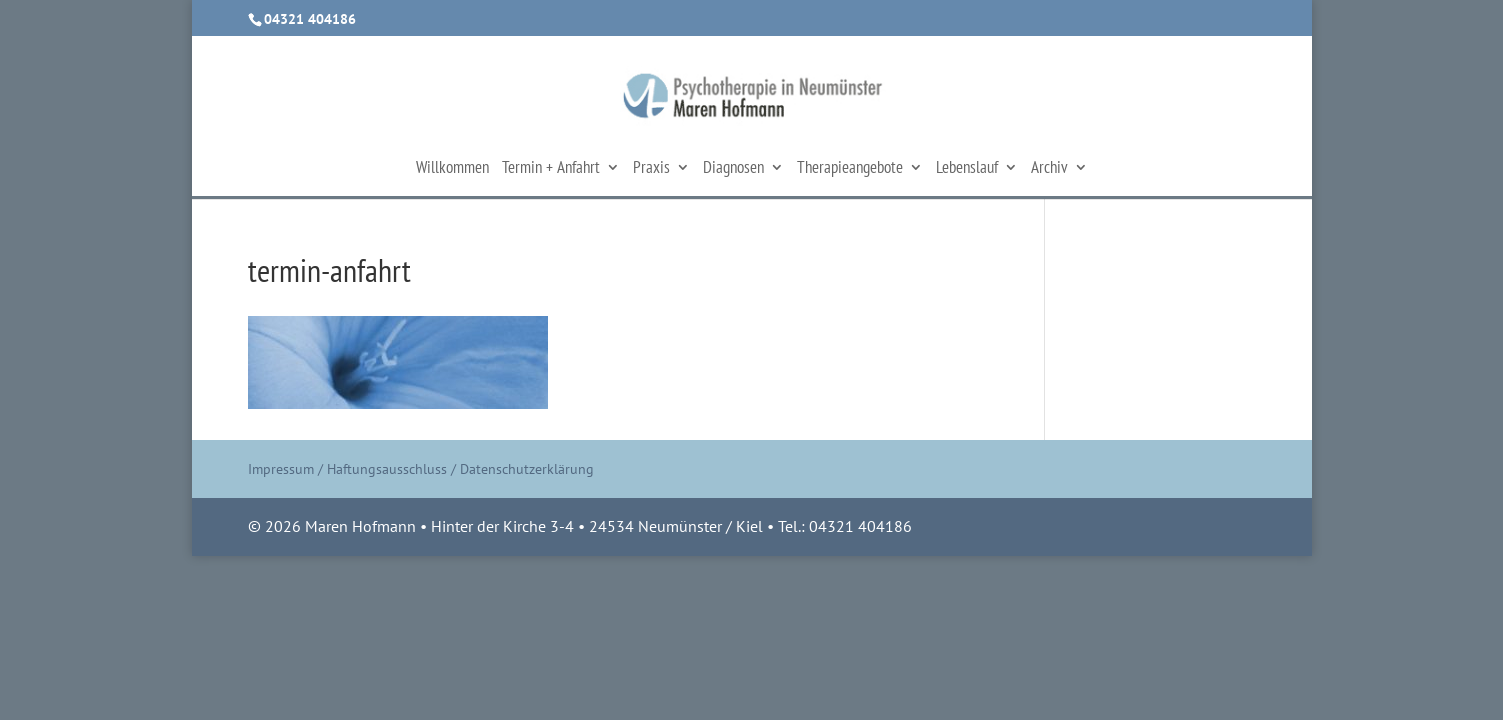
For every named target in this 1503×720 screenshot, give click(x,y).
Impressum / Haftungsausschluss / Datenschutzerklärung (421, 469)
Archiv (1049, 169)
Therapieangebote (850, 169)
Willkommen (452, 169)
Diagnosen (733, 169)
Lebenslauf (967, 169)
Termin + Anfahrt (551, 169)
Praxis (651, 169)
